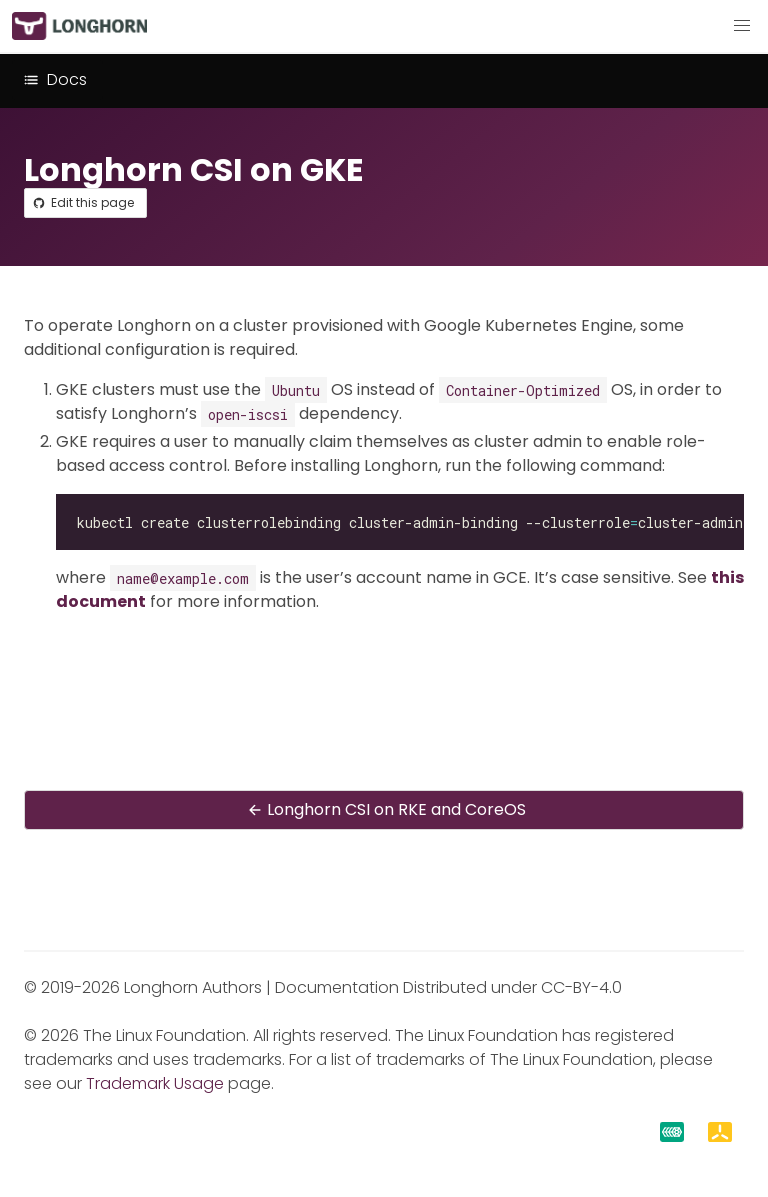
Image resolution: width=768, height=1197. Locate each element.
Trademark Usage (155, 1083)
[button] (742, 26)
